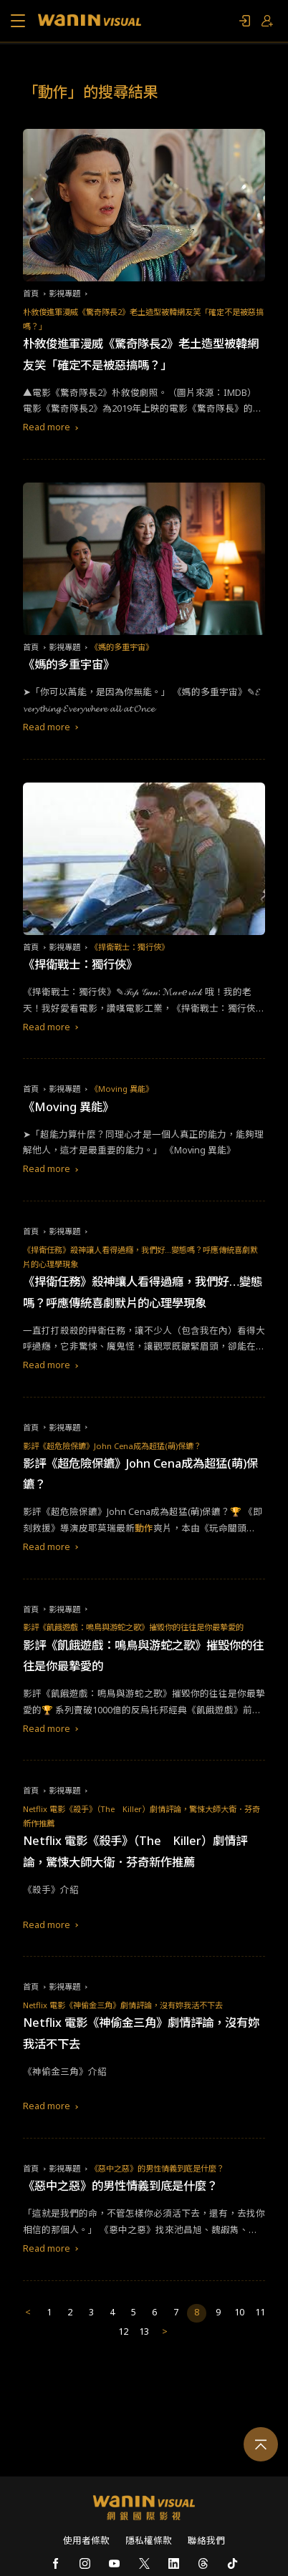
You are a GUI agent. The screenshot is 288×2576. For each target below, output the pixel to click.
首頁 (31, 293)
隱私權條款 (148, 2540)
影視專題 (64, 293)
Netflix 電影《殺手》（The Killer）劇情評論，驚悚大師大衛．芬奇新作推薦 (141, 1816)
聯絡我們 (206, 2540)
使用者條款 (86, 2540)
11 (260, 2312)
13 (144, 2331)
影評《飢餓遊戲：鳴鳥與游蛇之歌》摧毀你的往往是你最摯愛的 (133, 1627)
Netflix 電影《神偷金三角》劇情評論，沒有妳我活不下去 (123, 2005)
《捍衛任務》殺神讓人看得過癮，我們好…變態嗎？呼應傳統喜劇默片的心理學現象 (140, 1256)
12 (123, 2331)
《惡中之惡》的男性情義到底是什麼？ (157, 2168)
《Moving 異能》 (121, 1088)
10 (239, 2312)
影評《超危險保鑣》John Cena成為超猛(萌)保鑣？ (112, 1445)
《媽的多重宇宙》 (121, 646)
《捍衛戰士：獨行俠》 (129, 946)
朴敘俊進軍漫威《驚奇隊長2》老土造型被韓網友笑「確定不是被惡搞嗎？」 (143, 318)
